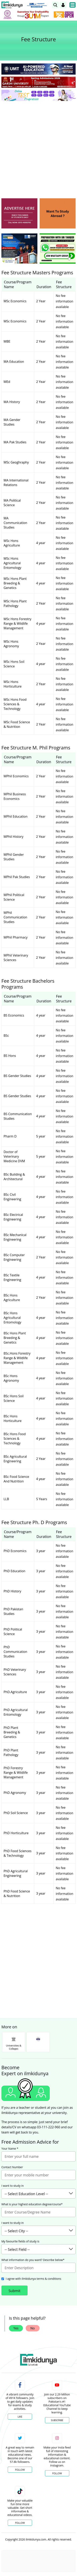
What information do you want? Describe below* (32, 2260)
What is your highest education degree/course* (32, 2204)
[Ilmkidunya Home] (12, 5)
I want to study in (12, 2186)
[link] (55, 5)
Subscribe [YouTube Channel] (57, 2420)
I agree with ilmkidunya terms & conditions (33, 2279)
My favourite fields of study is (20, 2241)
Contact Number (12, 2167)
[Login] (63, 5)
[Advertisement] (38, 144)
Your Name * (9, 2148)
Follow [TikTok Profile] (20, 2523)
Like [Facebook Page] (20, 2416)
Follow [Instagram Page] (57, 2473)
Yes (16, 2328)
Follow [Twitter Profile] (20, 2469)
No (32, 2328)
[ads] (19, 213)
